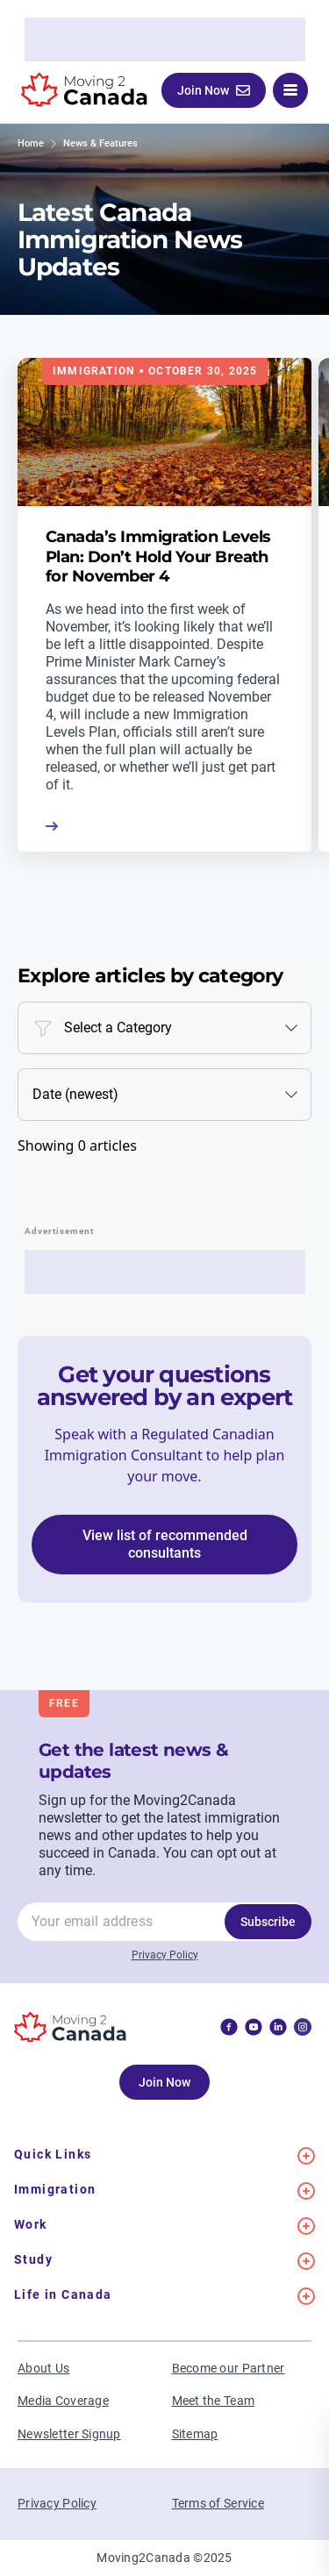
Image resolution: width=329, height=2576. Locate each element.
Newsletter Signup (69, 2434)
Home (31, 143)
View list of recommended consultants (164, 1544)
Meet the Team (213, 2401)
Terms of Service (218, 2503)
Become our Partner (228, 2368)
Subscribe (268, 1922)
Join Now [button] (213, 90)
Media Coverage (63, 2401)
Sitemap (195, 2434)
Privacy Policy (165, 1955)
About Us (43, 2368)
